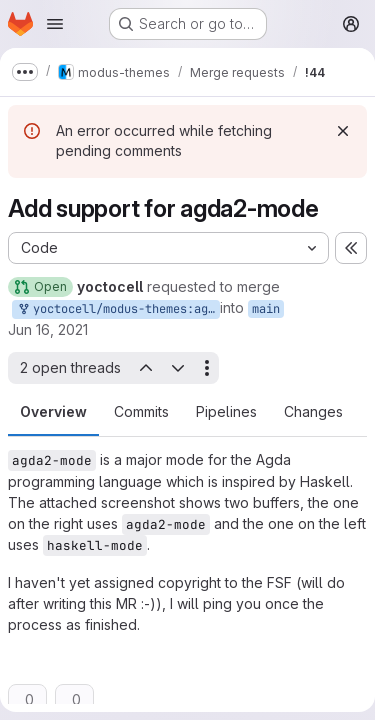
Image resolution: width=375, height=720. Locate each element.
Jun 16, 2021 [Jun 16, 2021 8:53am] (48, 329)
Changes (313, 411)
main (266, 309)
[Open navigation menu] (55, 24)
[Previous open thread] (145, 368)
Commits (141, 411)
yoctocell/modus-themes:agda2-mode (118, 309)
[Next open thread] (178, 368)
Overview (53, 411)
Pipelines (226, 411)
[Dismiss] (343, 131)
